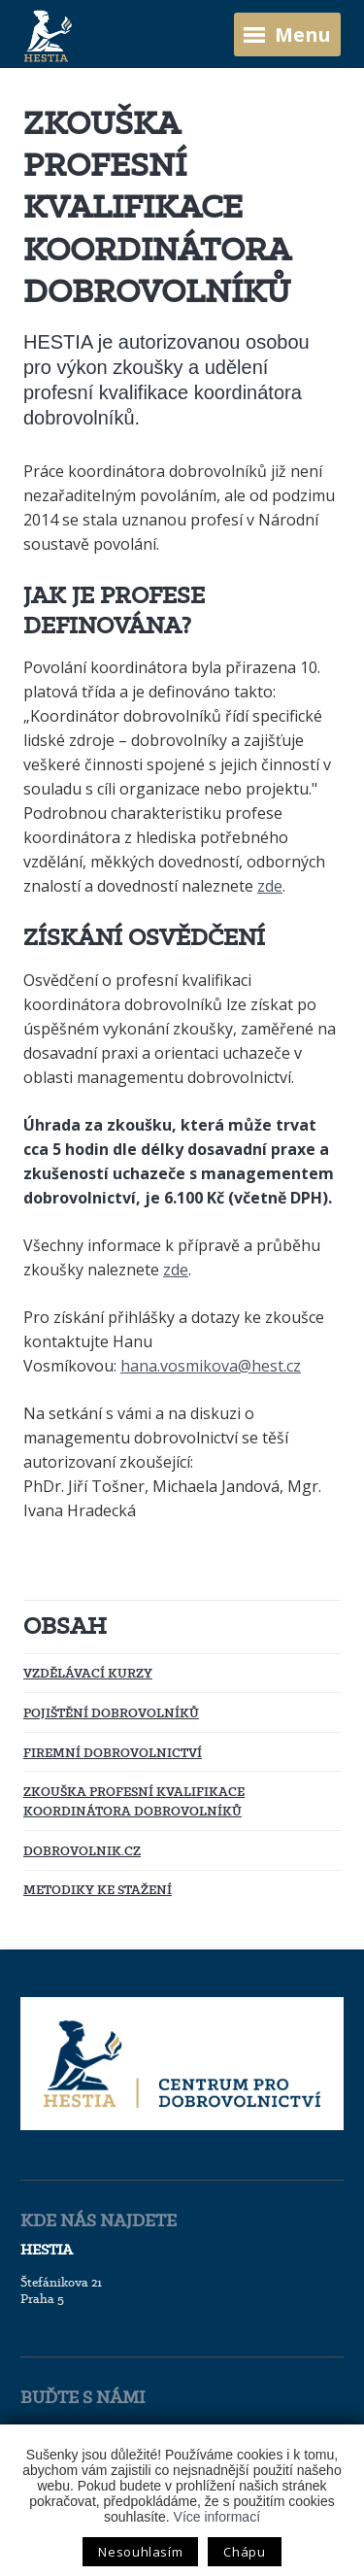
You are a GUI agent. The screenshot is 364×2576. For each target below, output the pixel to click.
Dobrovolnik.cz (82, 1850)
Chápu (244, 2551)
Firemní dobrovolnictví (112, 1752)
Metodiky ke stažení (97, 1889)
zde (269, 886)
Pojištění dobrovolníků (111, 1712)
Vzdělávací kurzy (87, 1672)
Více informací (217, 2517)
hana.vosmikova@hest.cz (210, 1365)
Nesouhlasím (140, 2551)
